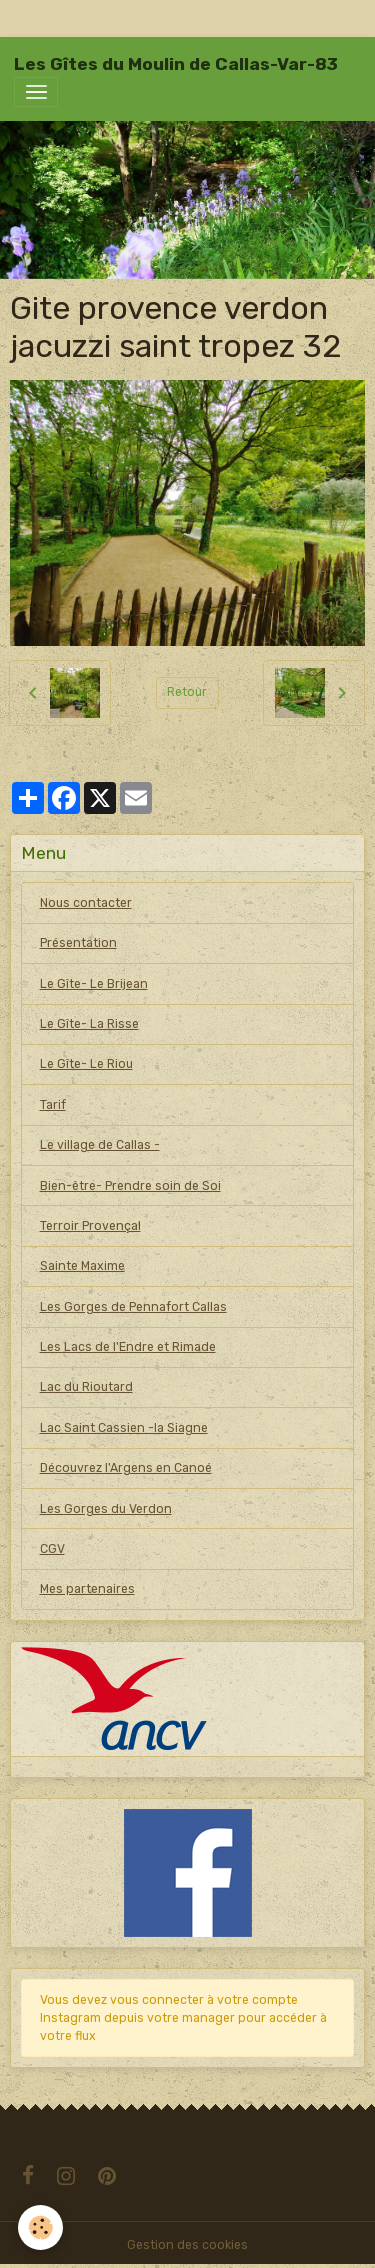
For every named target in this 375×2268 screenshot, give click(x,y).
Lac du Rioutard (86, 1387)
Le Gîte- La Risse (89, 1024)
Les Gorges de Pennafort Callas (133, 1307)
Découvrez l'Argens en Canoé (126, 1468)
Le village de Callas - (100, 1145)
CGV (52, 1549)
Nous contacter (86, 903)
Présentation (78, 943)
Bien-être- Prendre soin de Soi (130, 1186)
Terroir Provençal (90, 1226)
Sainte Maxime (82, 1266)
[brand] (176, 64)
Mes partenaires (87, 1589)
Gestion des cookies (187, 2245)
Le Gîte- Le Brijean (94, 984)
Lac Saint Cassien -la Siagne (124, 1428)
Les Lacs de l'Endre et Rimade (128, 1347)
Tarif (53, 1105)
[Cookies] (40, 2227)
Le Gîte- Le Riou (86, 1064)
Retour (187, 692)
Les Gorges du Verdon (106, 1509)
